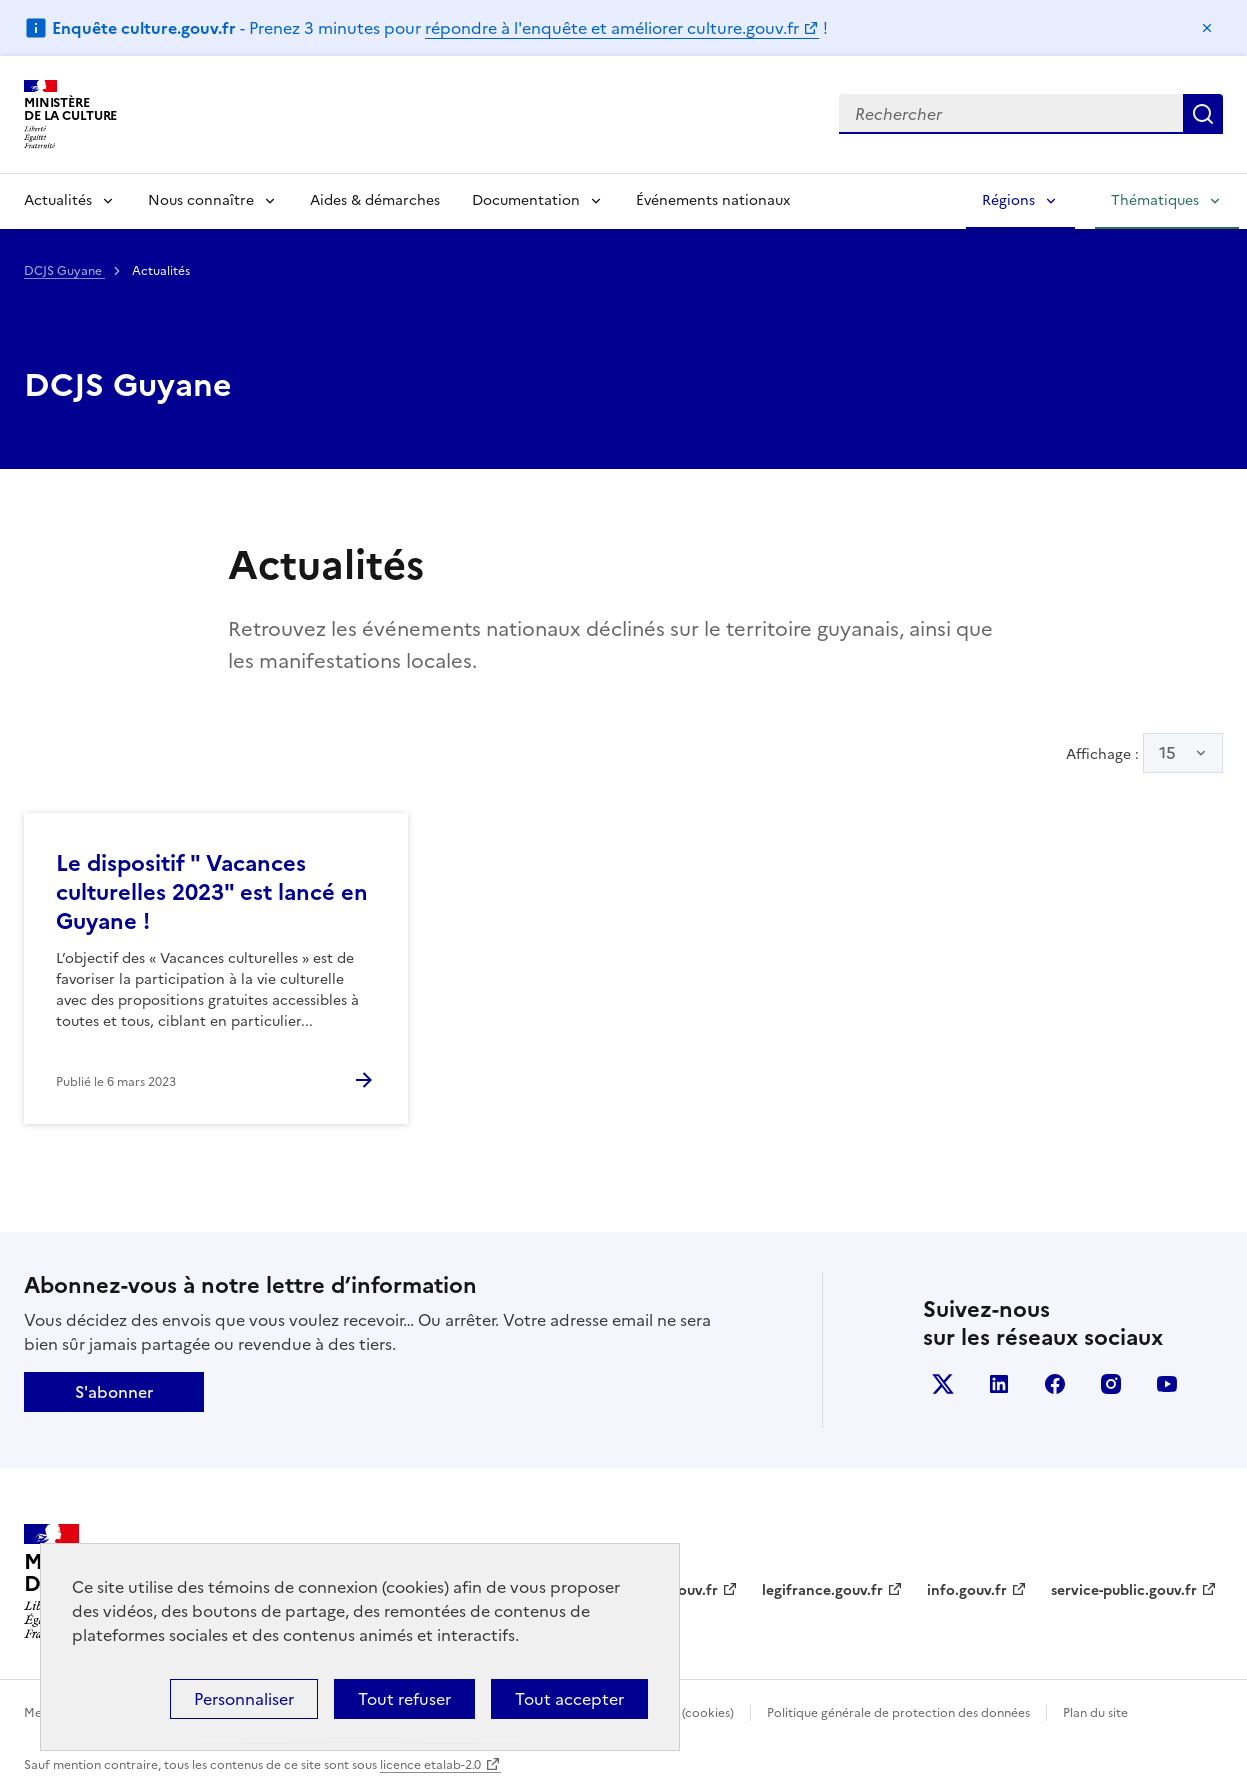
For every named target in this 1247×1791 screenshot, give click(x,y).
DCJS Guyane (64, 271)
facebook (1055, 1384)
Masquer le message (1207, 28)
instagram (1111, 1384)
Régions (1008, 200)
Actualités (58, 200)
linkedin (999, 1384)
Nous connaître (201, 200)
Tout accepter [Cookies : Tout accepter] (569, 1699)
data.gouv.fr (676, 1590)
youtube (1167, 1384)
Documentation (526, 200)
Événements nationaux (713, 200)
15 (1167, 753)
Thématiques (1155, 200)
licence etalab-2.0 (430, 1765)
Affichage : (1144, 753)
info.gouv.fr (967, 1590)
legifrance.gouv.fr (822, 1590)
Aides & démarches (375, 200)
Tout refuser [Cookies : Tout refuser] (404, 1699)
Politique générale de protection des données (898, 1713)
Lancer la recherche (1203, 114)
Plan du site (1095, 1713)
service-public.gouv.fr (1124, 1590)
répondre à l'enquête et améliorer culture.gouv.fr (612, 28)
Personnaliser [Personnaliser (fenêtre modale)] (244, 1699)
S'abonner (114, 1392)
